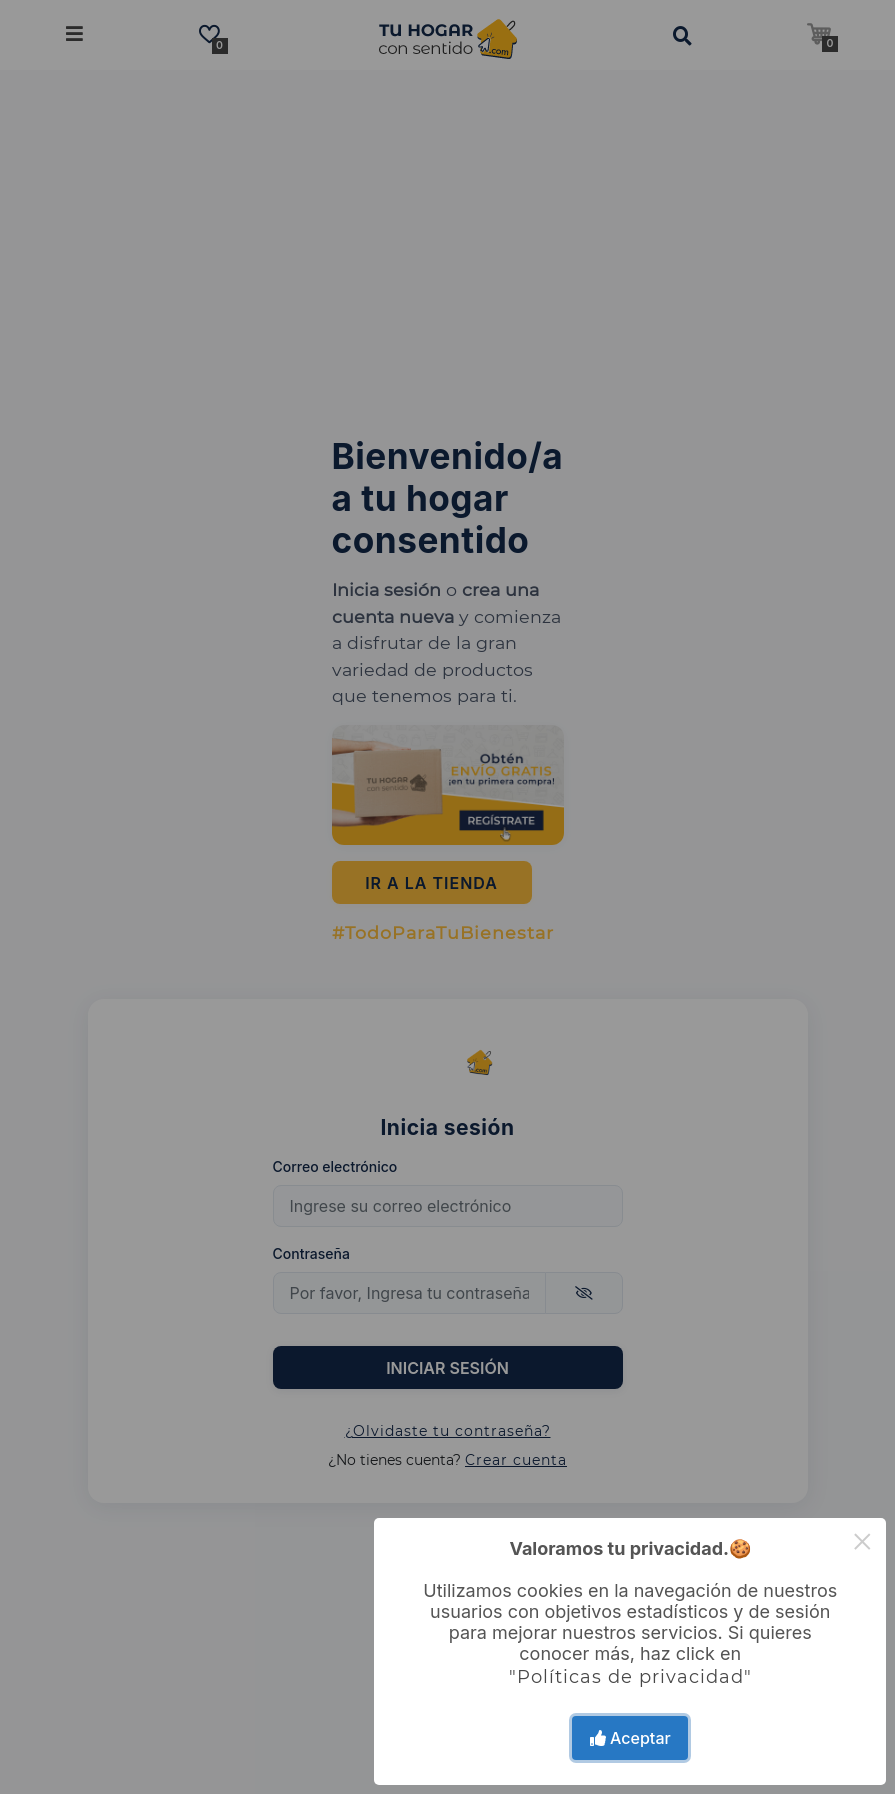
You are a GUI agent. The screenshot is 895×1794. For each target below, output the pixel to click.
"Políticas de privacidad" (630, 1677)
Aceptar (630, 1738)
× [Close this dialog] (862, 1541)
